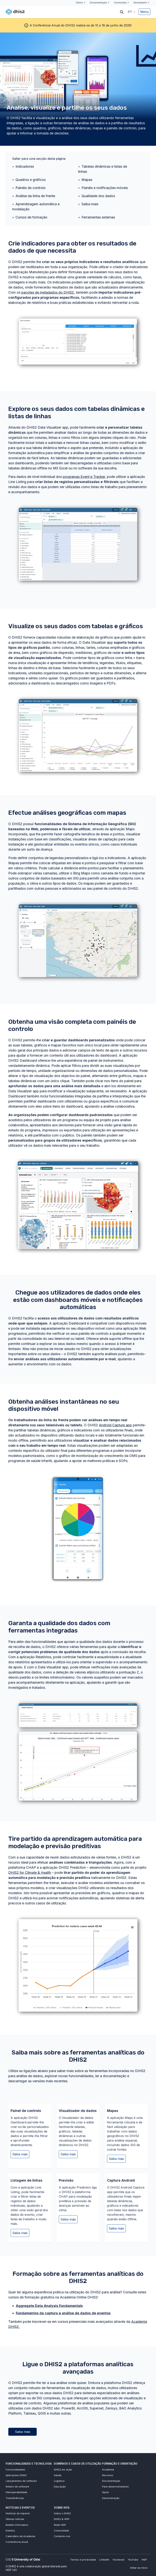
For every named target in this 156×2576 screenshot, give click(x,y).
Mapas (86, 180)
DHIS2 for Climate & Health (29, 1873)
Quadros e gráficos (31, 180)
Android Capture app (115, 1425)
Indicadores (25, 166)
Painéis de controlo (31, 188)
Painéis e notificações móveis (104, 188)
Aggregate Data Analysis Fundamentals (49, 2306)
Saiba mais (89, 204)
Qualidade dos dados (98, 196)
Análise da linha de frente (35, 196)
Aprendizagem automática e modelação (36, 206)
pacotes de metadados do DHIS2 (47, 292)
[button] (131, 11)
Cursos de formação (31, 217)
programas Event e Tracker (84, 477)
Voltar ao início (138, 2567)
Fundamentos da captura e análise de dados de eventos (63, 2313)
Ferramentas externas (98, 217)
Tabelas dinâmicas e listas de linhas (102, 169)
